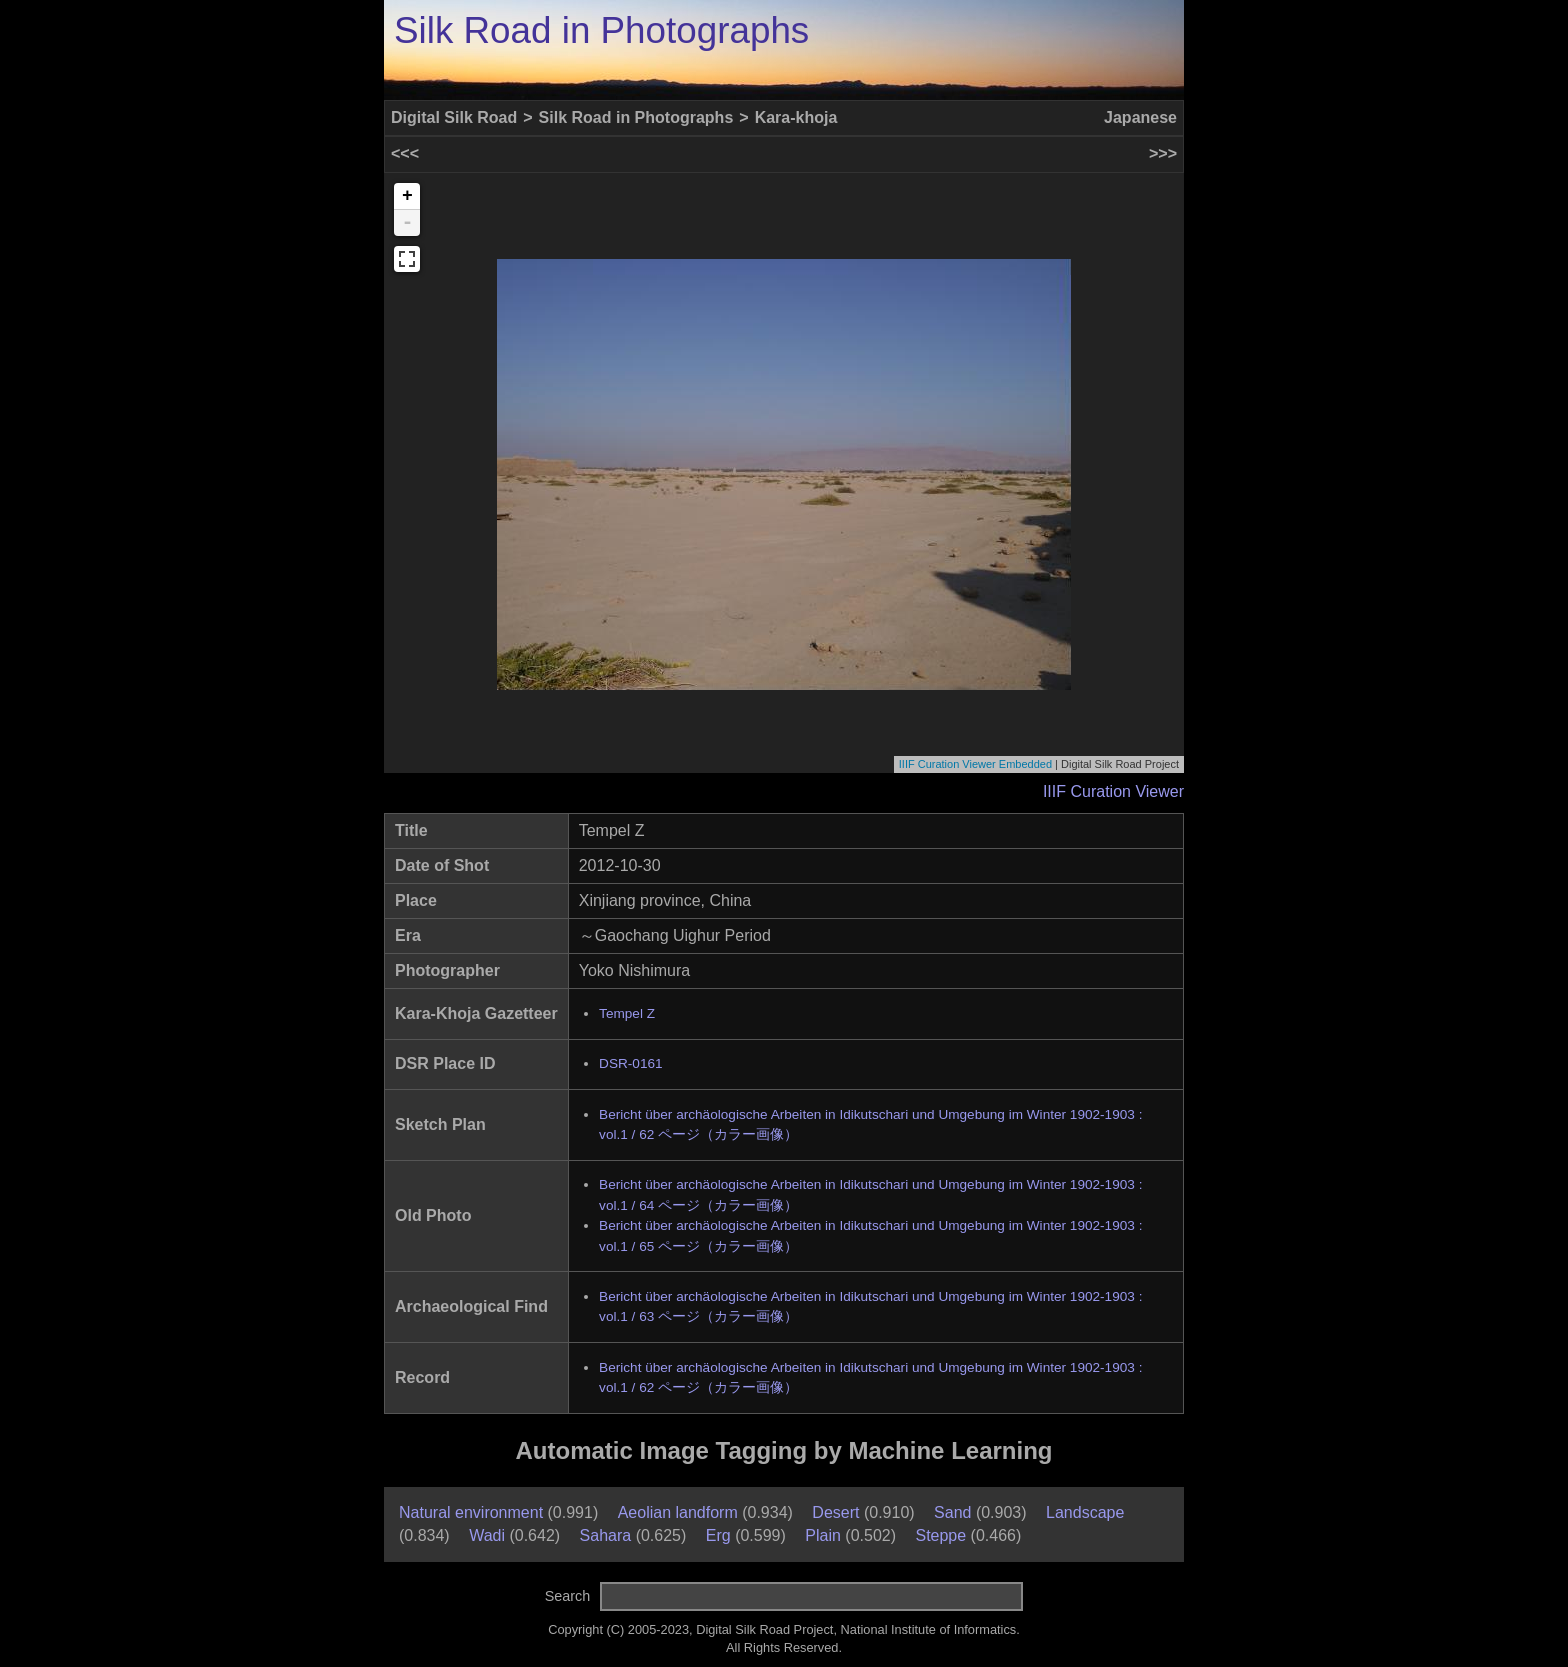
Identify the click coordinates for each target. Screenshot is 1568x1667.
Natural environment (471, 1512)
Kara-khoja (796, 117)
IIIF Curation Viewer (1113, 791)
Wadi (487, 1535)
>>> (1163, 153)
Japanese (1140, 117)
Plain (823, 1535)
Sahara (606, 1535)
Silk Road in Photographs (601, 30)
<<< (405, 153)
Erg (718, 1535)
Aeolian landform (678, 1512)
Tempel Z (627, 1013)
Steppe (940, 1535)
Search (568, 1596)
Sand (952, 1512)
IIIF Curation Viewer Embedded (975, 764)
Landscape (1085, 1512)
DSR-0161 (630, 1063)
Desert (835, 1512)
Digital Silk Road (454, 117)
